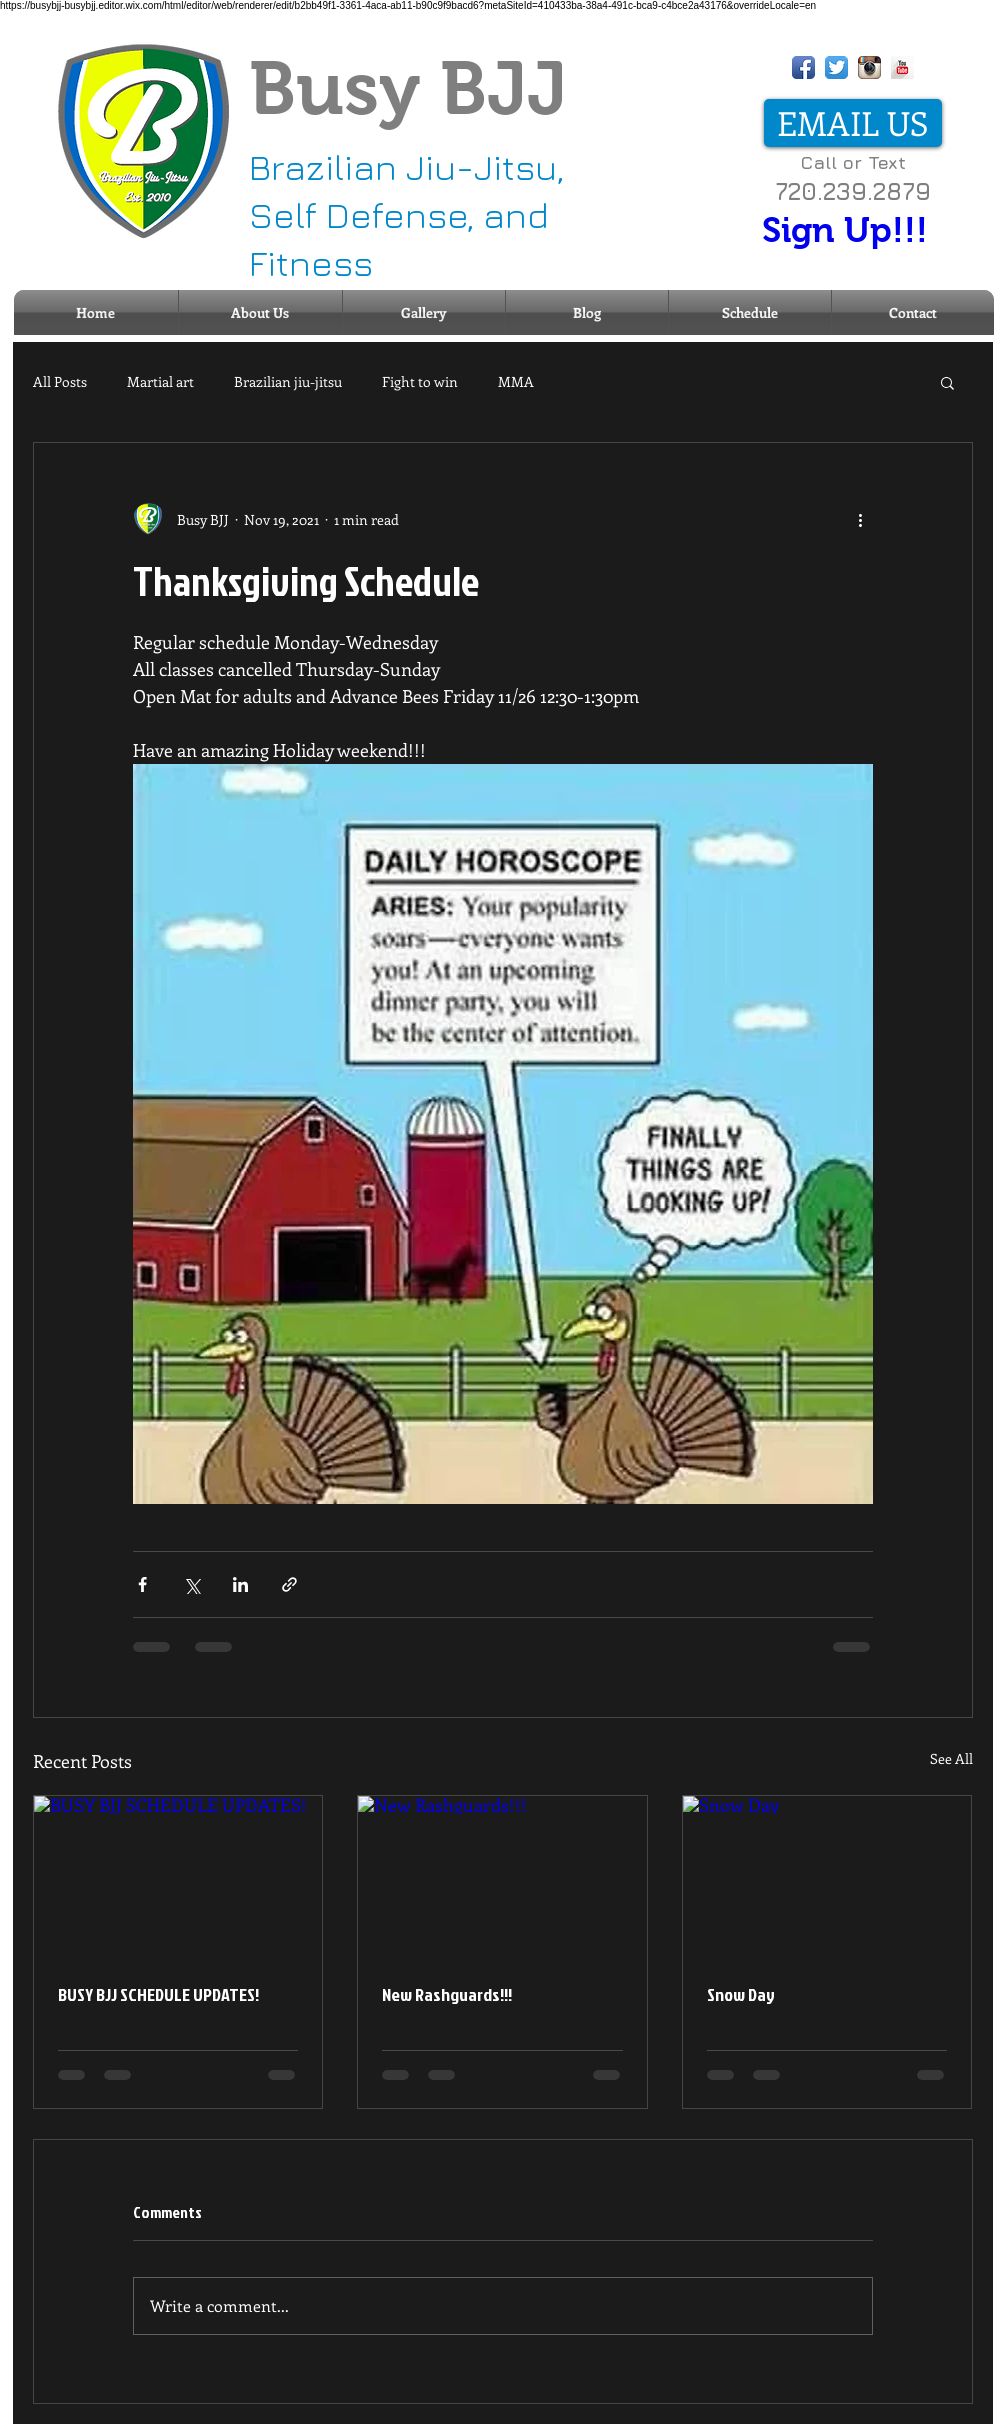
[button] (947, 382)
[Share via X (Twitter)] (191, 1584)
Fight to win (420, 381)
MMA (516, 381)
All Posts (60, 381)
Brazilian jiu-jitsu (288, 381)
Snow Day (741, 1994)
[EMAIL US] (853, 123)
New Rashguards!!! (447, 1994)
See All (951, 1758)
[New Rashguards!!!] (502, 1877)
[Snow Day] (827, 1877)
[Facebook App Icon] (803, 67)
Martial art (160, 381)
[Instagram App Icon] (869, 67)
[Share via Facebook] (142, 1584)
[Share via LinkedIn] (240, 1584)
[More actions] (861, 519)
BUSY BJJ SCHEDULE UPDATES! (158, 1994)
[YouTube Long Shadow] (902, 67)
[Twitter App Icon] (836, 67)
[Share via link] (289, 1584)
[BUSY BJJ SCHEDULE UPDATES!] (178, 1877)
